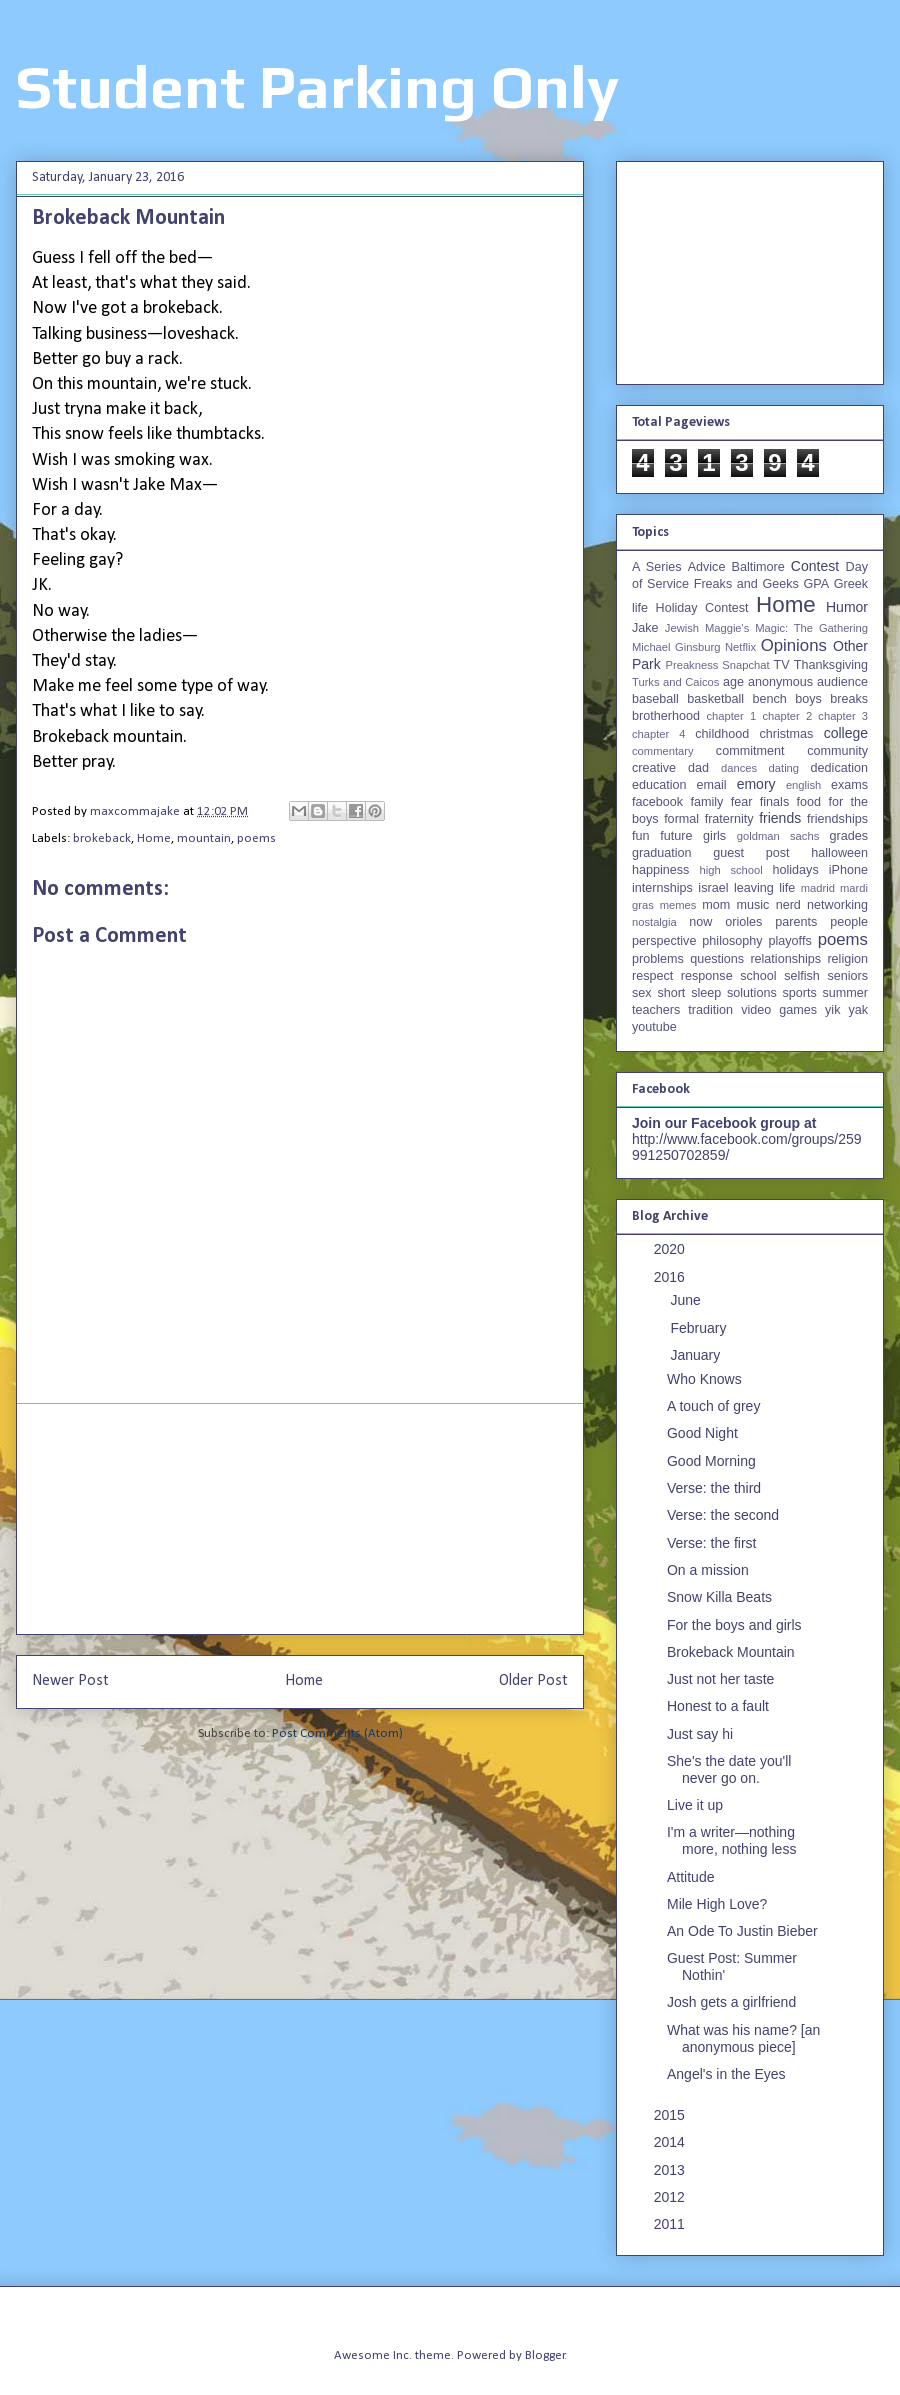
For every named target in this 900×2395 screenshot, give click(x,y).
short (671, 993)
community (837, 751)
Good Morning (711, 1461)
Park (646, 664)
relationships (785, 959)
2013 (671, 2170)
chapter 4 (658, 734)
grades (849, 836)
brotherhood (666, 716)
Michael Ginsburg (676, 647)
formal (681, 819)
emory (756, 784)
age (733, 682)
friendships (837, 819)
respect (652, 976)
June (687, 1300)
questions (717, 959)
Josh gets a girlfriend (731, 2002)
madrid (818, 888)
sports (800, 993)
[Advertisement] (300, 1519)
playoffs (790, 941)
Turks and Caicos (675, 682)
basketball (715, 699)
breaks (849, 699)
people (849, 922)
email (712, 785)
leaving (754, 888)
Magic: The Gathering (811, 628)
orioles (743, 922)
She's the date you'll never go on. (729, 1769)
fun (641, 836)
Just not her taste (720, 1679)
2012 (671, 2197)
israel (713, 888)
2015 (671, 2115)
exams (849, 785)
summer (845, 993)
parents (796, 922)
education (659, 785)
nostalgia (654, 922)
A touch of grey (713, 1406)
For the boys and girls (734, 1625)
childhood (722, 734)
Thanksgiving (831, 665)
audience (842, 682)
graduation (662, 853)
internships (662, 888)
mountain (204, 838)
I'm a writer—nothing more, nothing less (731, 1840)
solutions (752, 993)
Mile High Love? (717, 1904)
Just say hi (700, 1734)
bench (769, 699)
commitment (750, 751)
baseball (655, 699)
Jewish (682, 628)
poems (256, 838)
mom (716, 905)
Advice (707, 567)
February (700, 1328)
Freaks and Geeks (746, 584)
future (676, 836)
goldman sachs (778, 836)
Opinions (794, 645)
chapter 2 (787, 716)
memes (678, 905)
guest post (751, 853)
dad (698, 768)
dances (739, 768)
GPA (816, 584)
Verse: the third (714, 1488)
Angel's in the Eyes (726, 2074)
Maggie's (727, 628)
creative (654, 768)
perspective (664, 941)
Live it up (695, 1805)
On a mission (708, 1570)
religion (847, 959)
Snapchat (745, 665)
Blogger (545, 2355)
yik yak (846, 1010)
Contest (815, 566)
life (787, 888)
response (707, 976)
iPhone (848, 870)
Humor (847, 607)
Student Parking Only (317, 86)
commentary (663, 751)
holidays (795, 870)
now (700, 922)
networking (837, 905)
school (758, 976)
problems (658, 959)
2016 (671, 1277)
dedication (839, 768)
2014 (671, 2142)
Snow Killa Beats (719, 1597)
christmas (786, 734)
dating (784, 768)
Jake (645, 628)
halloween (839, 853)
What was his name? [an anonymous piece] (743, 2038)
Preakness (691, 665)
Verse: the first (711, 1543)
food (809, 802)
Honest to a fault (718, 1706)
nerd (788, 905)
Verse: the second (723, 1515)
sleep (706, 993)
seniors (847, 976)
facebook (657, 802)
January (697, 1355)
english (803, 785)
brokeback (102, 838)
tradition (710, 1010)
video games (779, 1010)
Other (850, 646)
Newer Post (70, 1681)
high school (731, 870)
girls (714, 836)
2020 (671, 1249)
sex (642, 993)
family (706, 802)
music (752, 905)
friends (780, 818)
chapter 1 (732, 716)
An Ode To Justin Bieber (742, 1931)
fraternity (729, 819)
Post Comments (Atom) (337, 1733)
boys (808, 699)
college (846, 733)
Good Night (702, 1433)
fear (742, 802)
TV (781, 665)
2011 (671, 2224)
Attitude (690, 1877)
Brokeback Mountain (731, 1652)
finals (774, 802)
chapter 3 (843, 716)
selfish (802, 976)
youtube (654, 1027)
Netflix (740, 647)
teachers (656, 1010)
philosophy (732, 941)
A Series (657, 567)
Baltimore (758, 567)
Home (154, 838)
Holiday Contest (702, 608)
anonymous (780, 682)
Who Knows (704, 1379)
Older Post (533, 1681)
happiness (660, 870)
